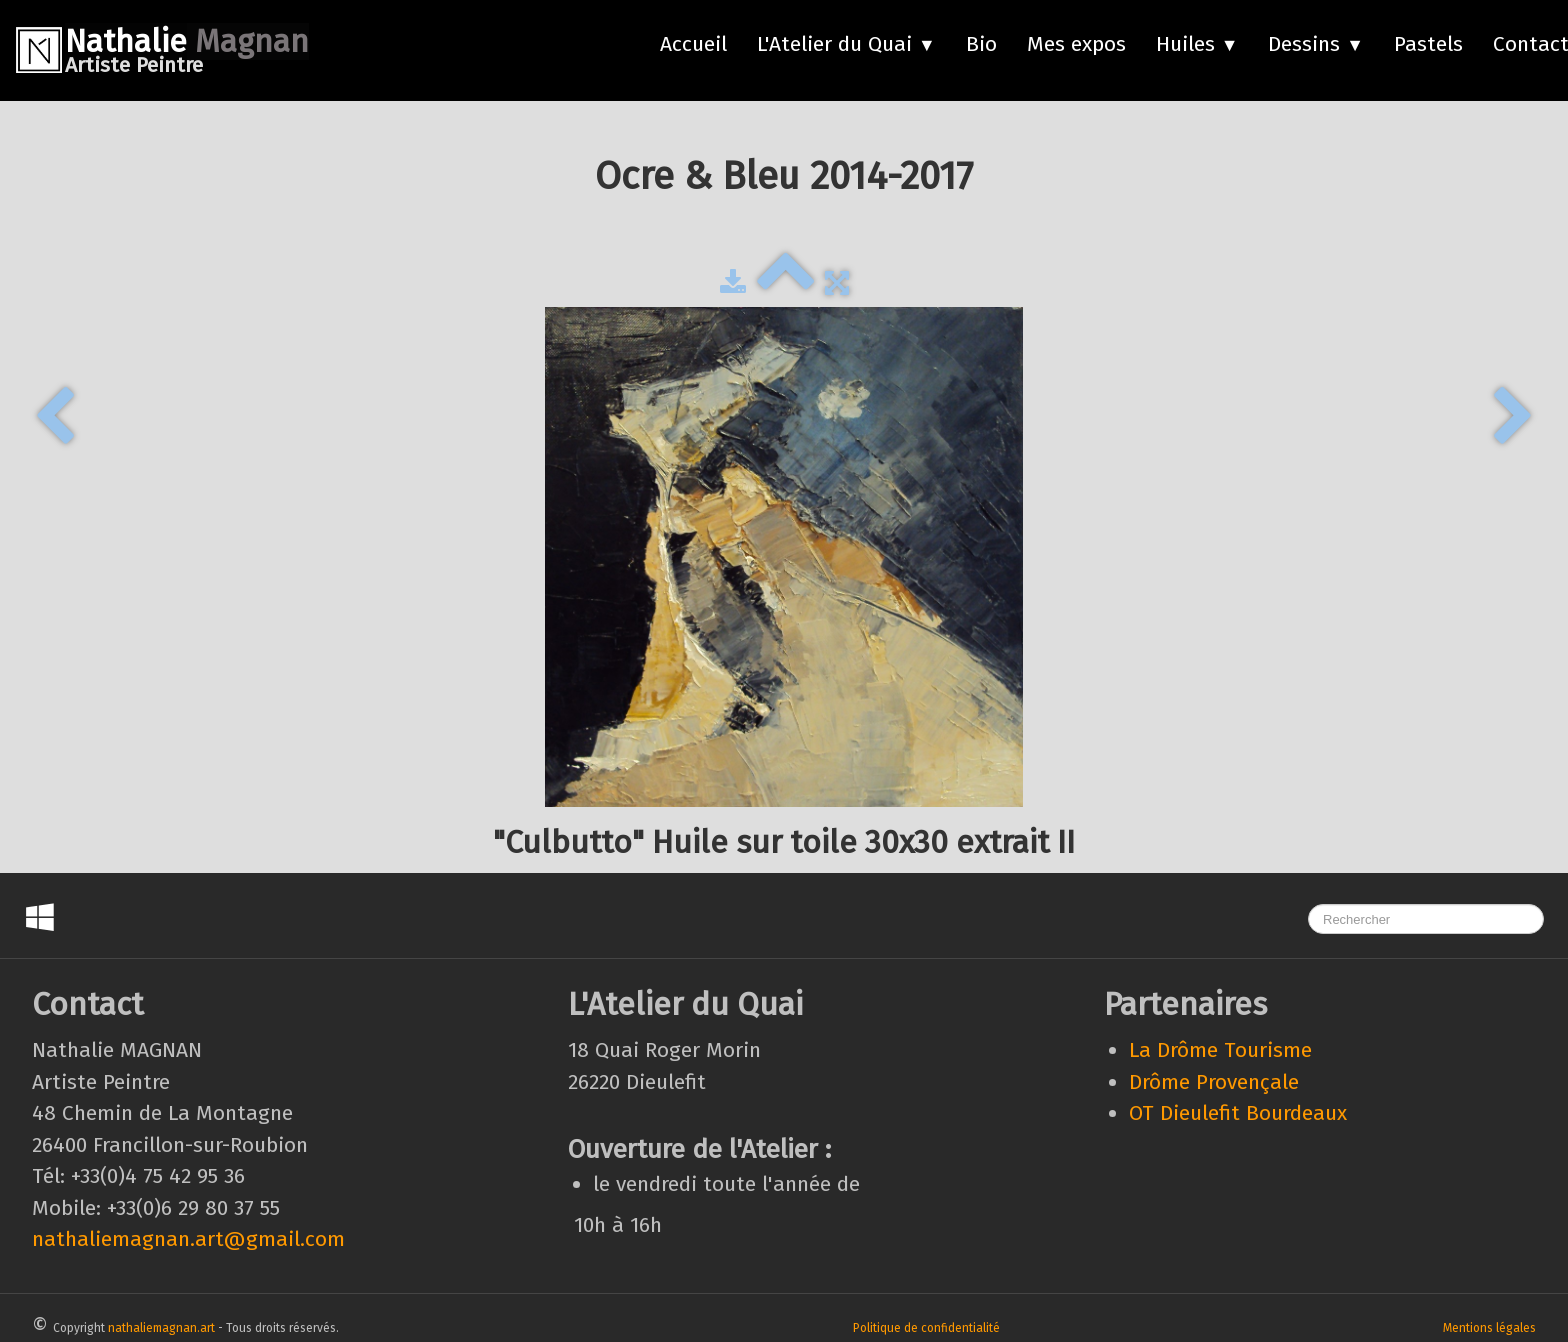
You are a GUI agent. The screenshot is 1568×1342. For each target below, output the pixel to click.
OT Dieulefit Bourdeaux (1238, 1113)
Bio (981, 44)
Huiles (1197, 44)
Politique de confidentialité (926, 1328)
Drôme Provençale (1214, 1082)
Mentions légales (1489, 1328)
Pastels (1428, 44)
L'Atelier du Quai (846, 44)
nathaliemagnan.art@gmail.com (188, 1239)
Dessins (1316, 44)
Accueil (693, 44)
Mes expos (1076, 44)
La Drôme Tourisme (1220, 1050)
